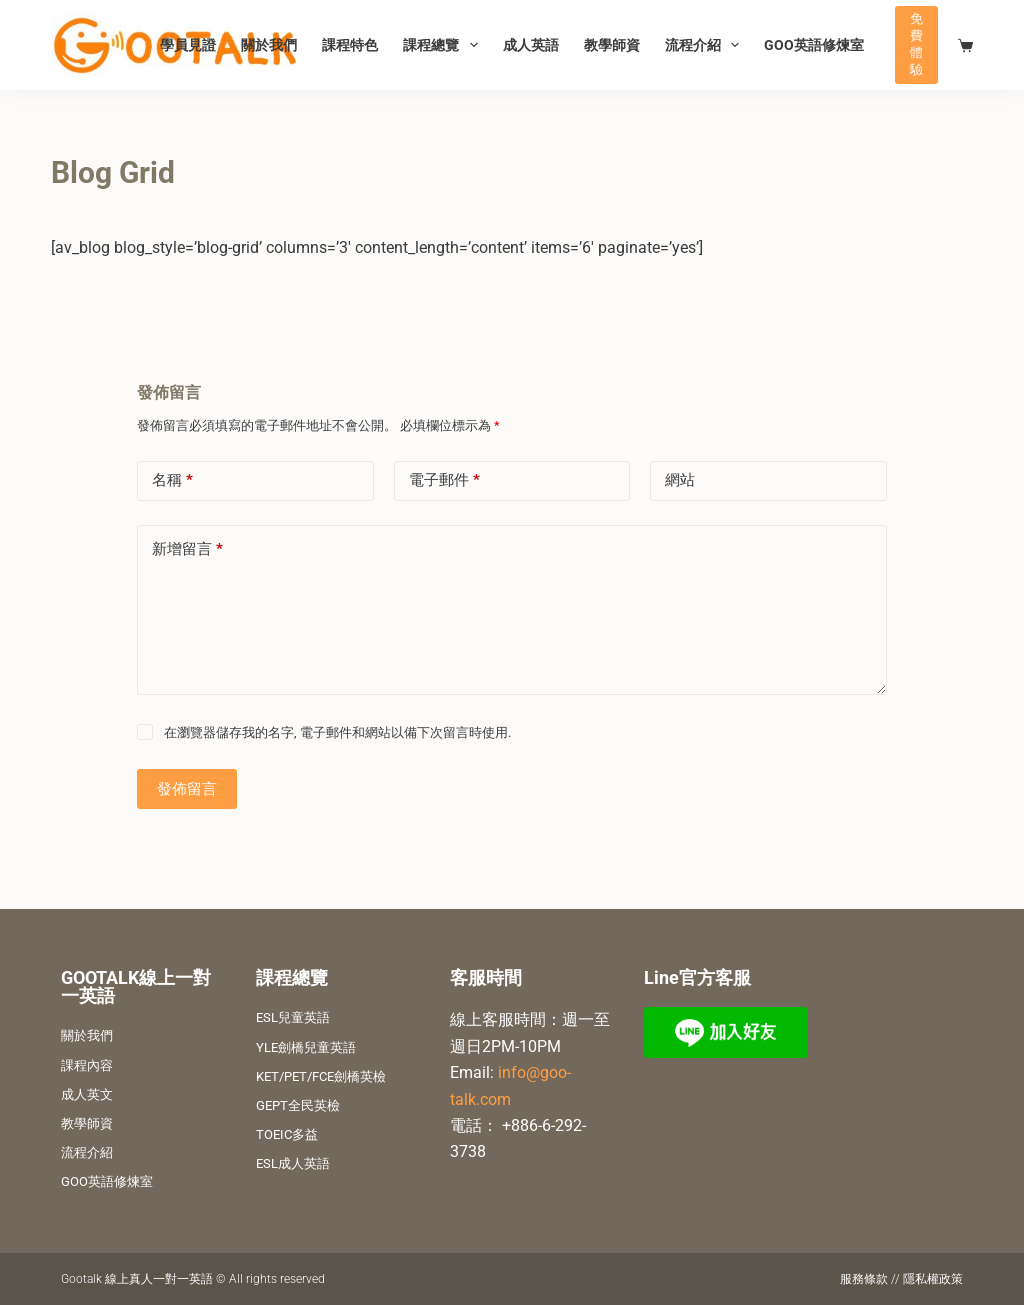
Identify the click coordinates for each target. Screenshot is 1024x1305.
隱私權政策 (933, 1279)
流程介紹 (706, 45)
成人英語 (531, 45)
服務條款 (864, 1279)
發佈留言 (187, 789)
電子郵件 (444, 480)
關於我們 (269, 45)
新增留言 (187, 549)
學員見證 (188, 45)
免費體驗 (916, 44)
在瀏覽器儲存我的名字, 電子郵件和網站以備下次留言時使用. (337, 732)
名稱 (172, 480)
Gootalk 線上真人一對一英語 (137, 1279)
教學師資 (612, 45)
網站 (680, 480)
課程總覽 (444, 45)
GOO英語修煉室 (814, 45)
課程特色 (350, 45)
